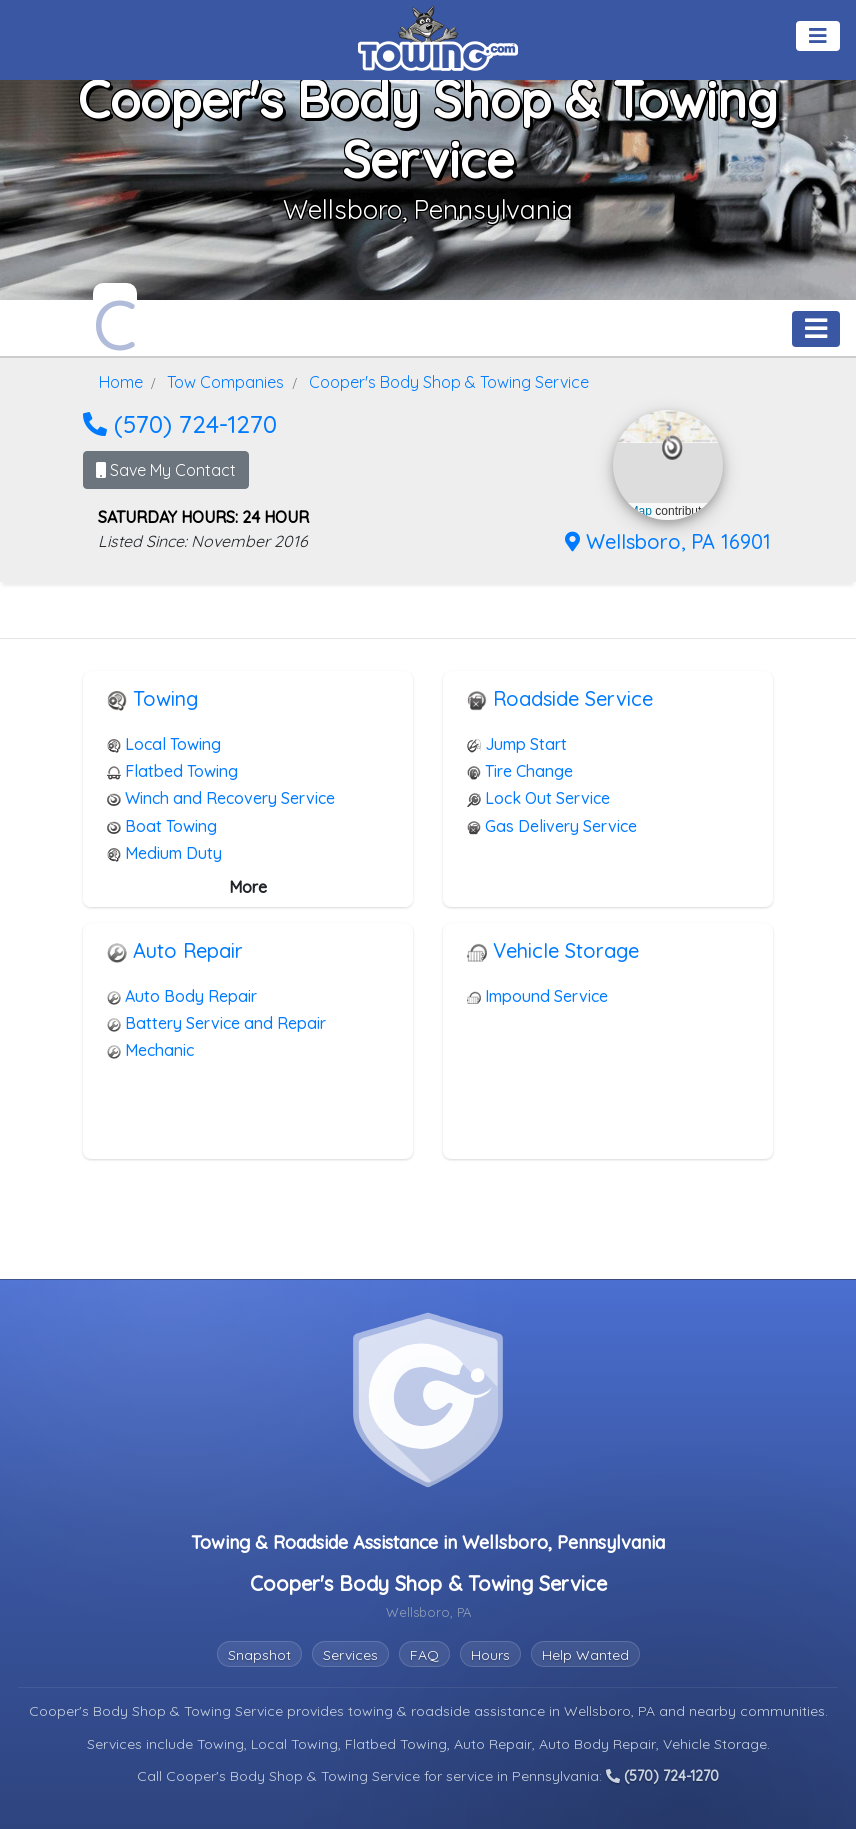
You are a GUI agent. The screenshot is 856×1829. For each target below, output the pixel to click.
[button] (672, 448)
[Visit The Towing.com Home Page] (438, 36)
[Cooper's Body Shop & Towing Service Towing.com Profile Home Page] (115, 319)
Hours (490, 1655)
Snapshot (259, 1655)
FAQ (424, 1655)
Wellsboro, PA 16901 (668, 541)
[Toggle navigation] (818, 36)
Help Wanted (585, 1655)
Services (350, 1655)
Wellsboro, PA (611, 1711)
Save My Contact (166, 470)
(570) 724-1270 (180, 424)
